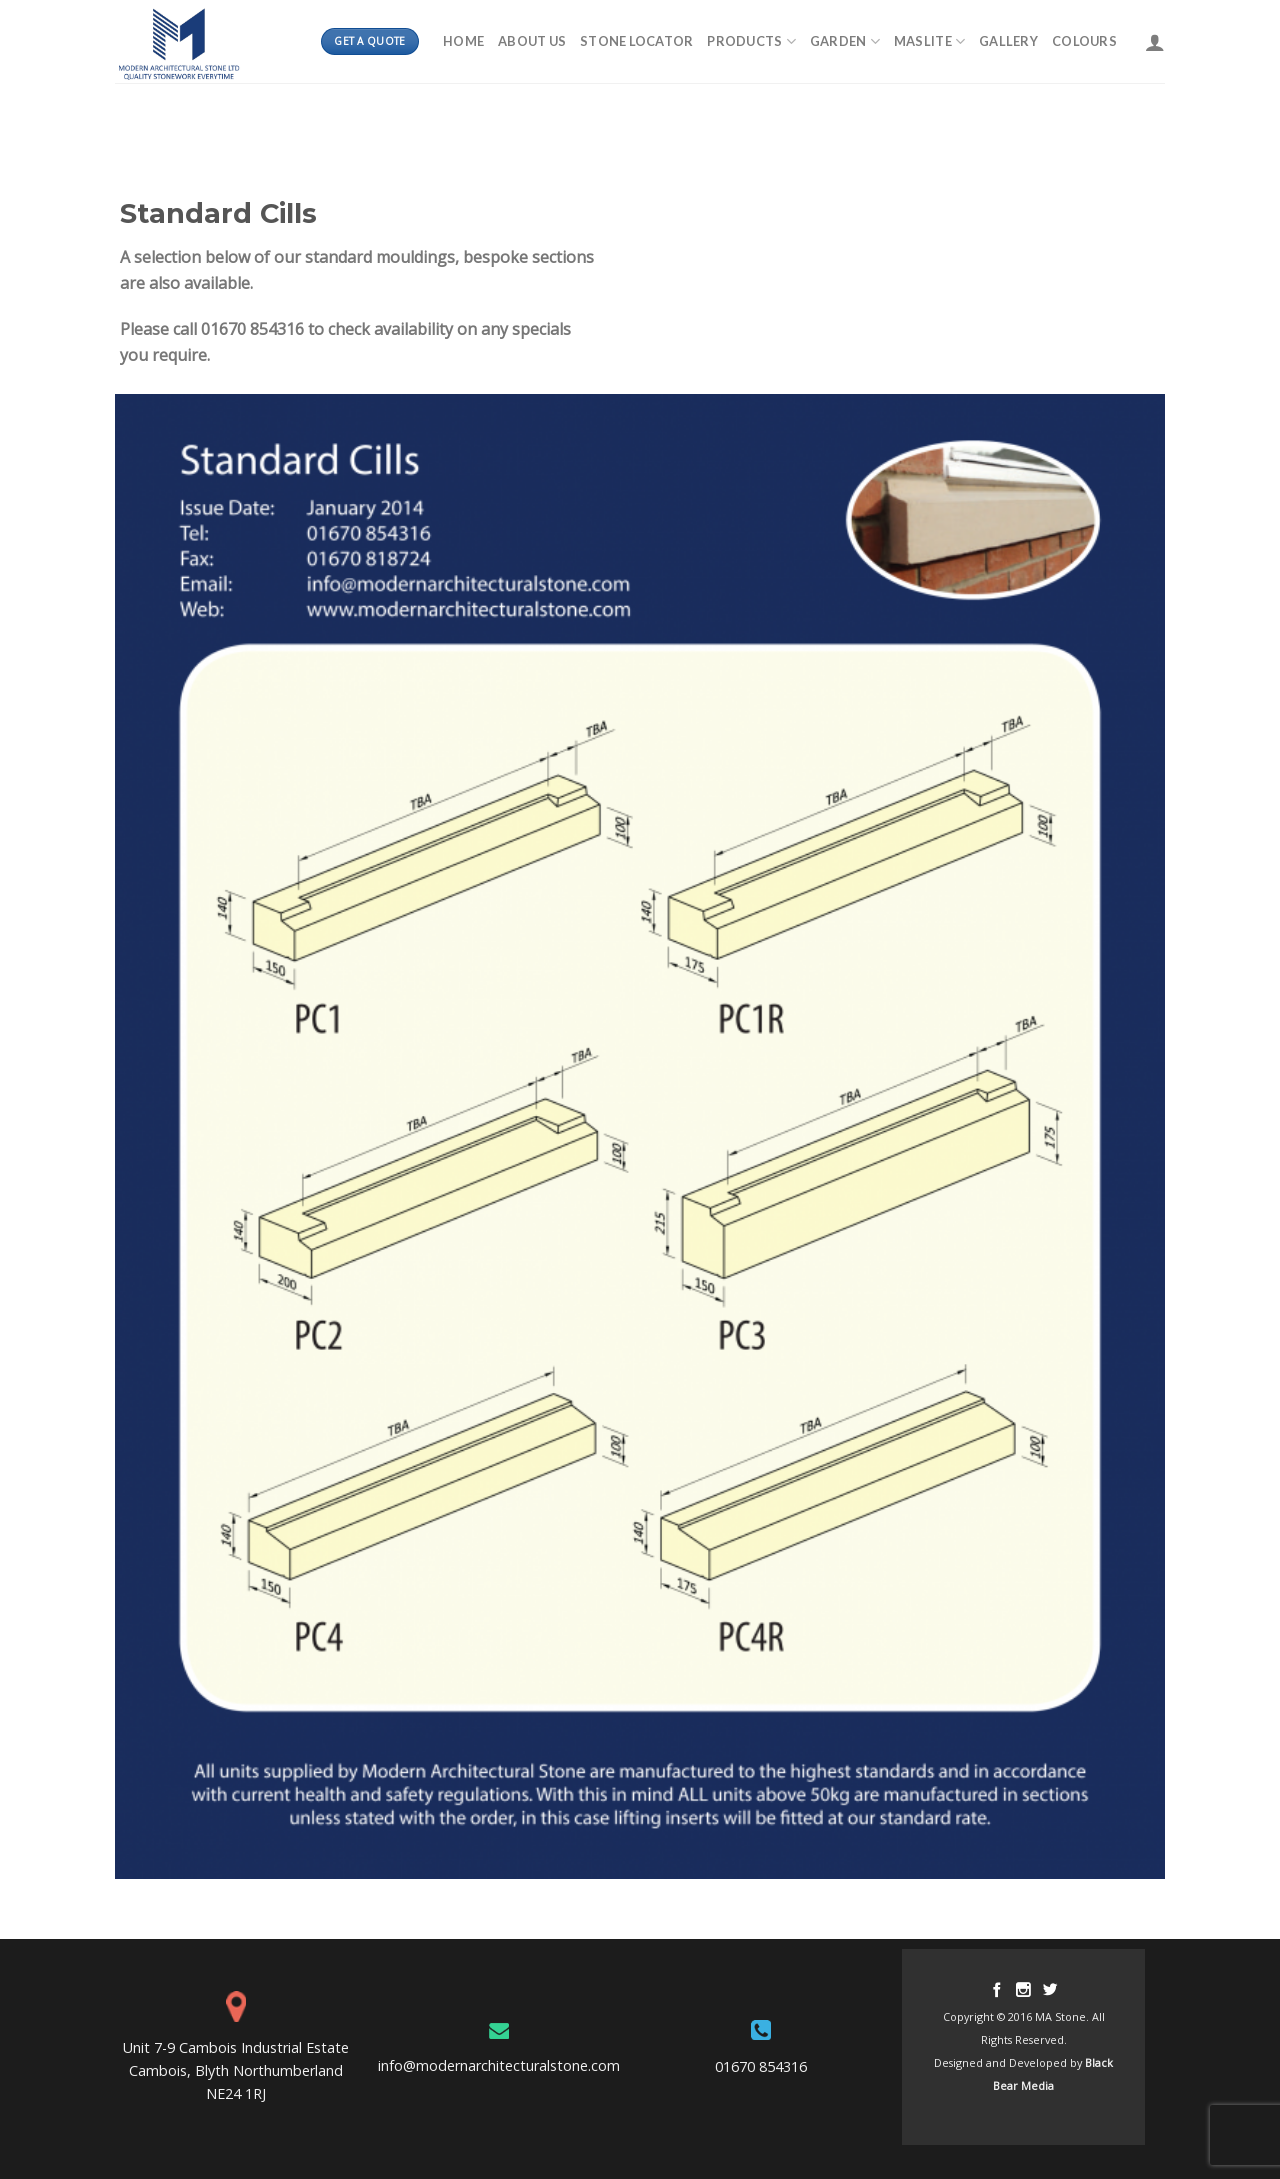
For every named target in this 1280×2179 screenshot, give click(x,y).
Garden (845, 41)
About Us (532, 41)
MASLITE (929, 41)
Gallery (1008, 41)
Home (463, 41)
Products (751, 41)
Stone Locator (636, 41)
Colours (1084, 41)
